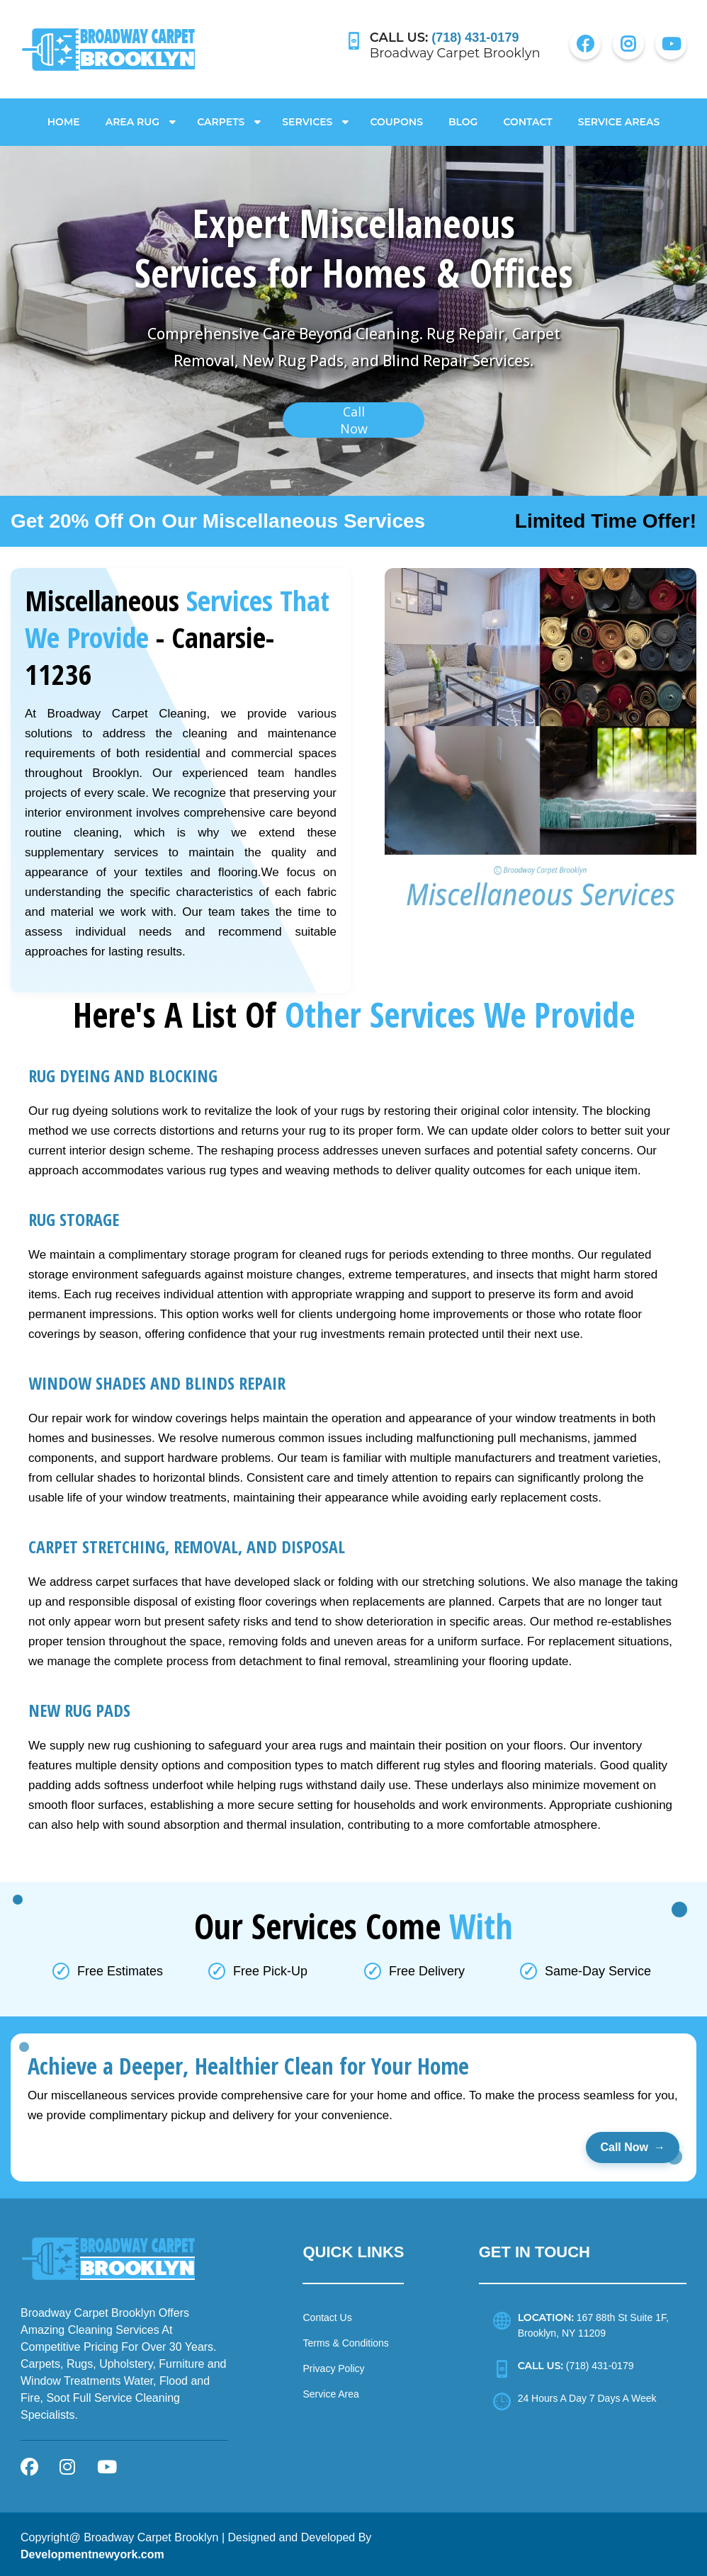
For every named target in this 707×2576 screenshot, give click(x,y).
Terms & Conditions (345, 2339)
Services (307, 118)
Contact (527, 118)
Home (63, 118)
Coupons (396, 118)
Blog (462, 118)
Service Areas (619, 118)
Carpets (220, 118)
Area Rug (133, 118)
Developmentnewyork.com (92, 2551)
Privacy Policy (333, 2365)
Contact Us (326, 2314)
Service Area (330, 2390)
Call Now (632, 2143)
